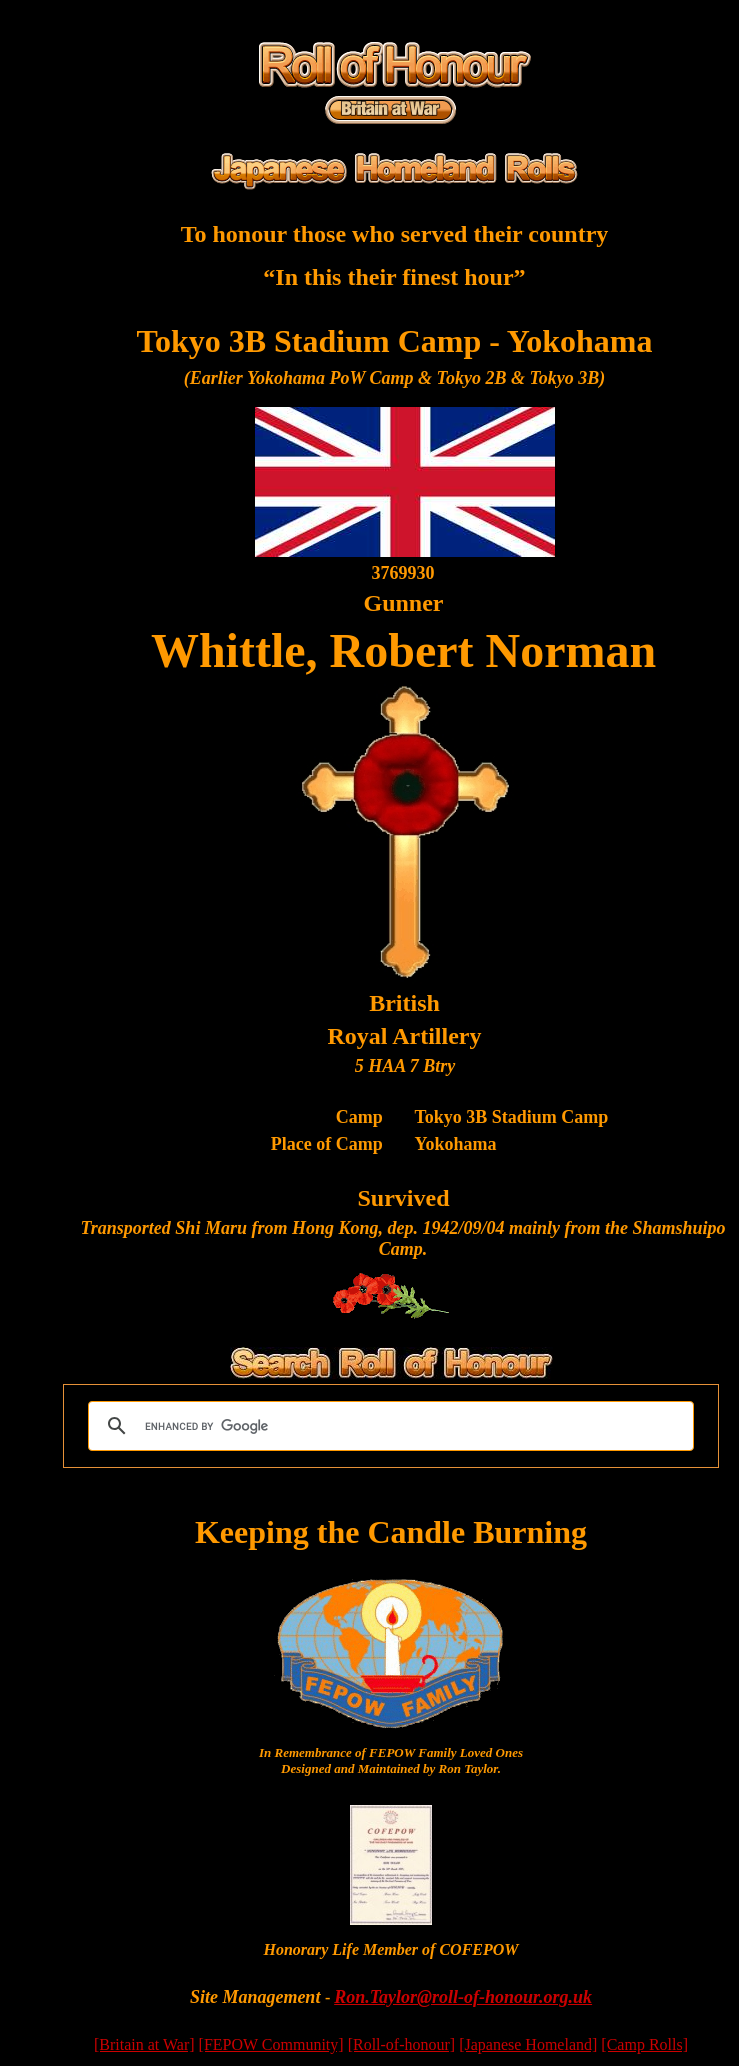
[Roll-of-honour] (402, 2044)
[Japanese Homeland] (528, 2044)
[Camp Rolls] (644, 2044)
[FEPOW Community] (271, 2044)
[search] (388, 1426)
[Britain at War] (144, 2044)
